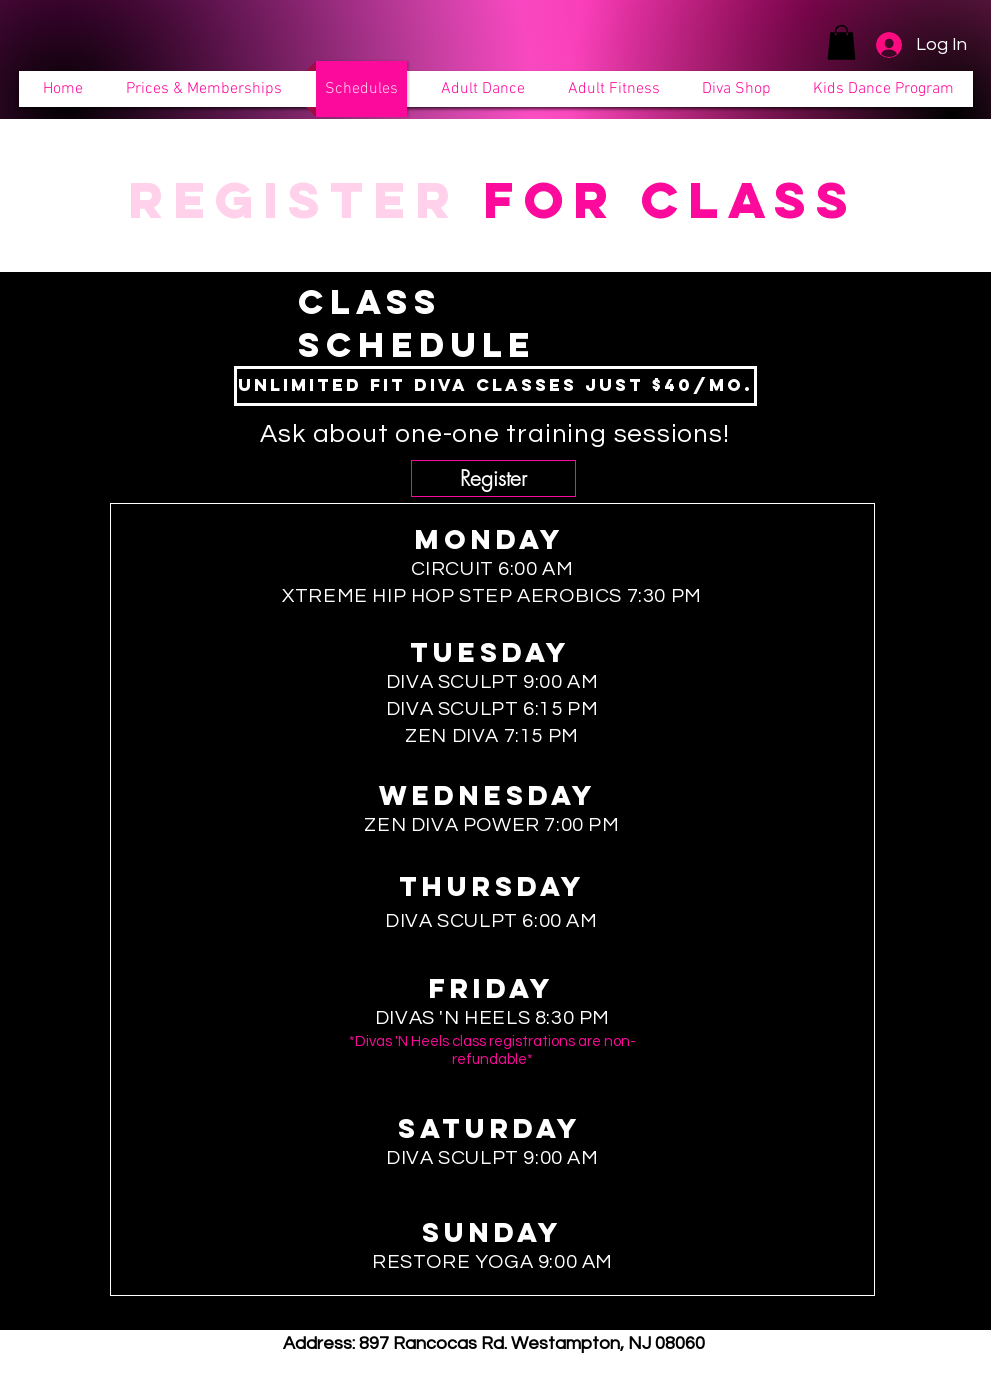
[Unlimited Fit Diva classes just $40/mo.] (495, 386)
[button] (841, 42)
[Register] (493, 478)
